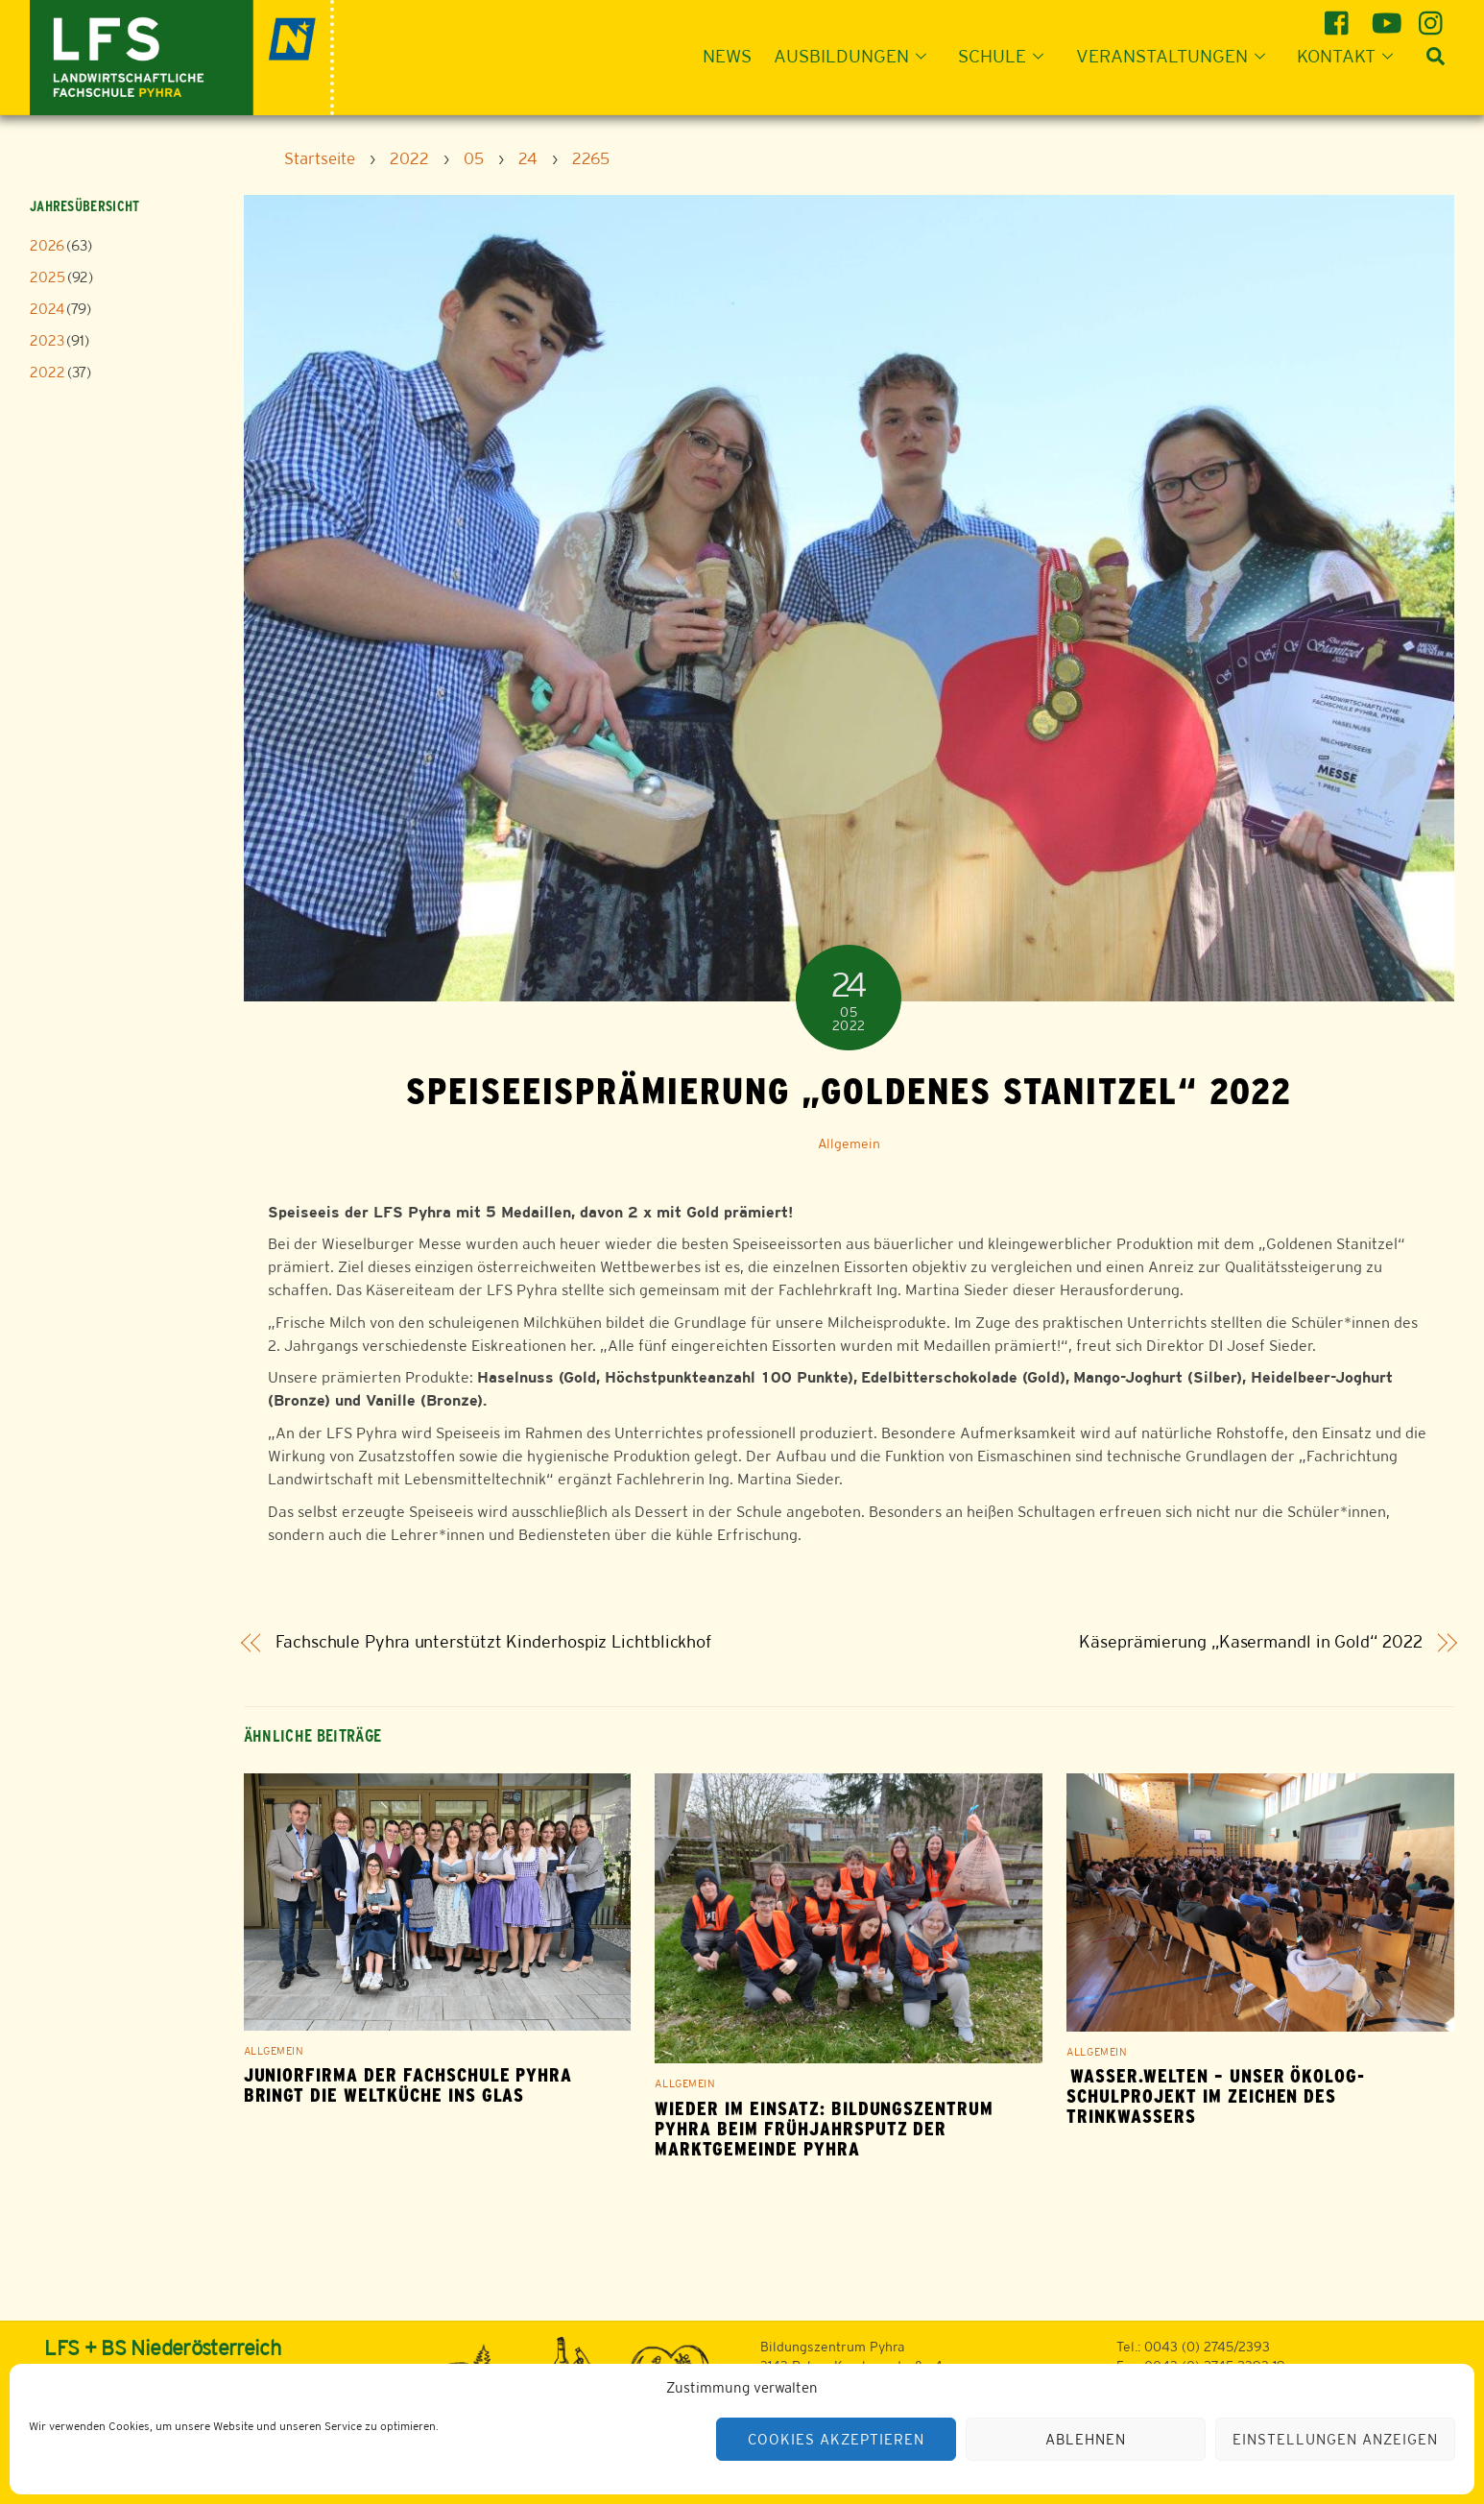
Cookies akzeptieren (836, 2439)
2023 (47, 340)
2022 (47, 372)
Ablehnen (1085, 2439)
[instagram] (1433, 16)
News (727, 55)
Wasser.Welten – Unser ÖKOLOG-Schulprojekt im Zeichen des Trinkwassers (1215, 2096)
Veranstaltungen (1176, 55)
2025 (47, 277)
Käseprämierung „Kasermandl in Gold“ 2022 (1250, 1642)
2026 (47, 245)
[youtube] (1386, 16)
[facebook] (1339, 16)
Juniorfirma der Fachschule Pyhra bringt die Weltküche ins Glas (408, 2085)
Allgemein (849, 1143)
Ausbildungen (856, 55)
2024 (47, 309)
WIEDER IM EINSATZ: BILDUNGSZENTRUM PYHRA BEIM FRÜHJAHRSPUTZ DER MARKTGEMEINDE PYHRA (824, 2129)
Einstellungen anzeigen (1335, 2439)
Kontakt (1350, 55)
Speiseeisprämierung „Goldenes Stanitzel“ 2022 (848, 1091)
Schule (1006, 55)
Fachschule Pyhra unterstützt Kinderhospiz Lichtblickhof (493, 1642)
